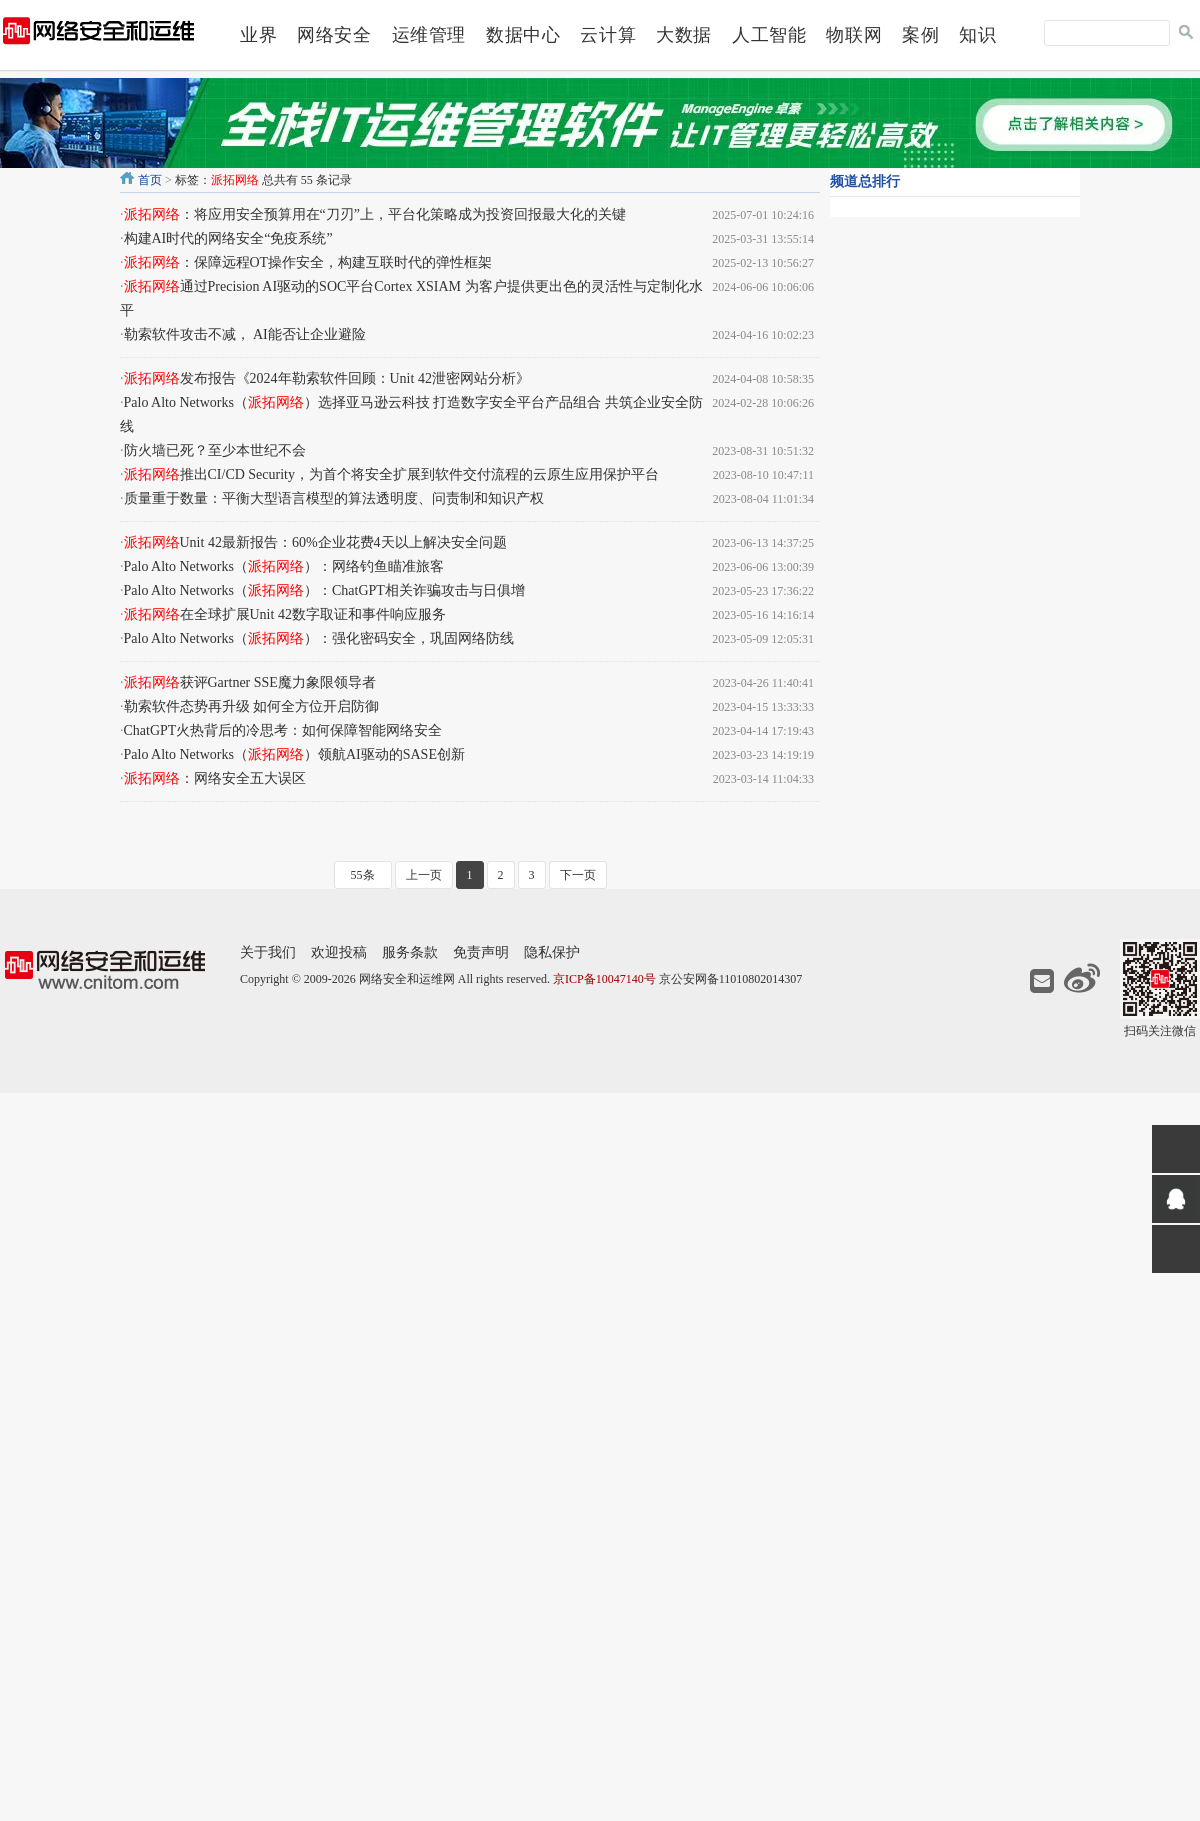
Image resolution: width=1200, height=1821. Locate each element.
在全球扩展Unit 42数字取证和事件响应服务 (285, 614)
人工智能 (769, 35)
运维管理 (429, 35)
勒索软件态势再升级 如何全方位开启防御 (252, 706)
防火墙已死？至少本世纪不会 (215, 450)
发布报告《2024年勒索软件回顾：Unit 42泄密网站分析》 (327, 378)
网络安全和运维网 (407, 979)
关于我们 (268, 952)
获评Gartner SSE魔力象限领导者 (250, 682)
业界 (258, 35)
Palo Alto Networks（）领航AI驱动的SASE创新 (294, 754)
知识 (977, 35)
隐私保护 (552, 952)
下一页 (578, 875)
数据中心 (523, 35)
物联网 (854, 35)
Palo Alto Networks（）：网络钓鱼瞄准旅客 (284, 566)
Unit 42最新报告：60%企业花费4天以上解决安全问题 (315, 542)
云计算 (608, 35)
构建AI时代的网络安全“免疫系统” (228, 238)
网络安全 (334, 35)
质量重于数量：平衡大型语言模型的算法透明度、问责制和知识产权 (334, 498)
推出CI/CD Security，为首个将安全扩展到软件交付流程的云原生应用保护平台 (392, 474)
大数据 (684, 35)
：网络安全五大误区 (215, 778)
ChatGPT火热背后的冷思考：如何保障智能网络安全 (283, 730)
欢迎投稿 (339, 952)
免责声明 (481, 952)
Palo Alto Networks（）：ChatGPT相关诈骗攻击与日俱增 (324, 590)
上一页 (424, 875)
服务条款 (410, 952)
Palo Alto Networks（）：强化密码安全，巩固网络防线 (319, 638)
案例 (920, 35)
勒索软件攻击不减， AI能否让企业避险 (245, 334)
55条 (363, 875)
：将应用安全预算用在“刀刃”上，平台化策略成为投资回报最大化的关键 (375, 214)
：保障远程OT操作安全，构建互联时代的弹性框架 (308, 262)
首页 (150, 180)
